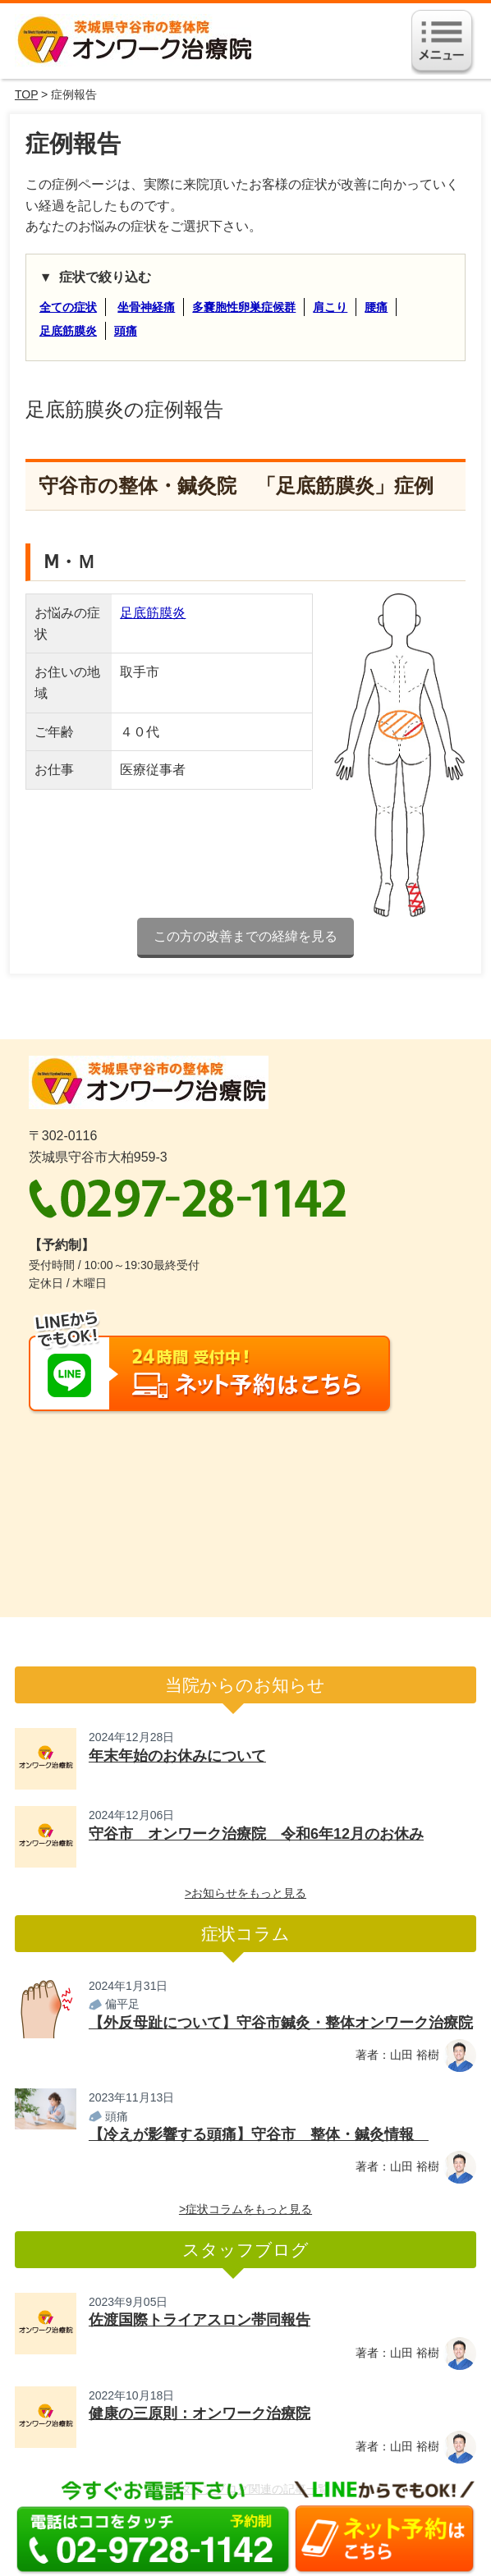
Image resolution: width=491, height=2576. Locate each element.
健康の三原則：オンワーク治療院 (199, 2413)
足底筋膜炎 (68, 330)
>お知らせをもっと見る (245, 1893)
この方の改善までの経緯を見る (245, 936)
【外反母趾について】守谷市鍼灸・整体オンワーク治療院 (281, 2023)
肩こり (330, 307)
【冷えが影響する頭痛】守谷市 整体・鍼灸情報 (259, 2134)
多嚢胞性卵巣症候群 (244, 307)
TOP (26, 94)
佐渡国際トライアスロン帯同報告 (199, 2320)
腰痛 (376, 307)
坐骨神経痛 (146, 307)
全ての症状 (68, 307)
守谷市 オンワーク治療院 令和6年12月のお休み (256, 1834)
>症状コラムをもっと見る (245, 2209)
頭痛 (125, 330)
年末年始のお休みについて (177, 1756)
